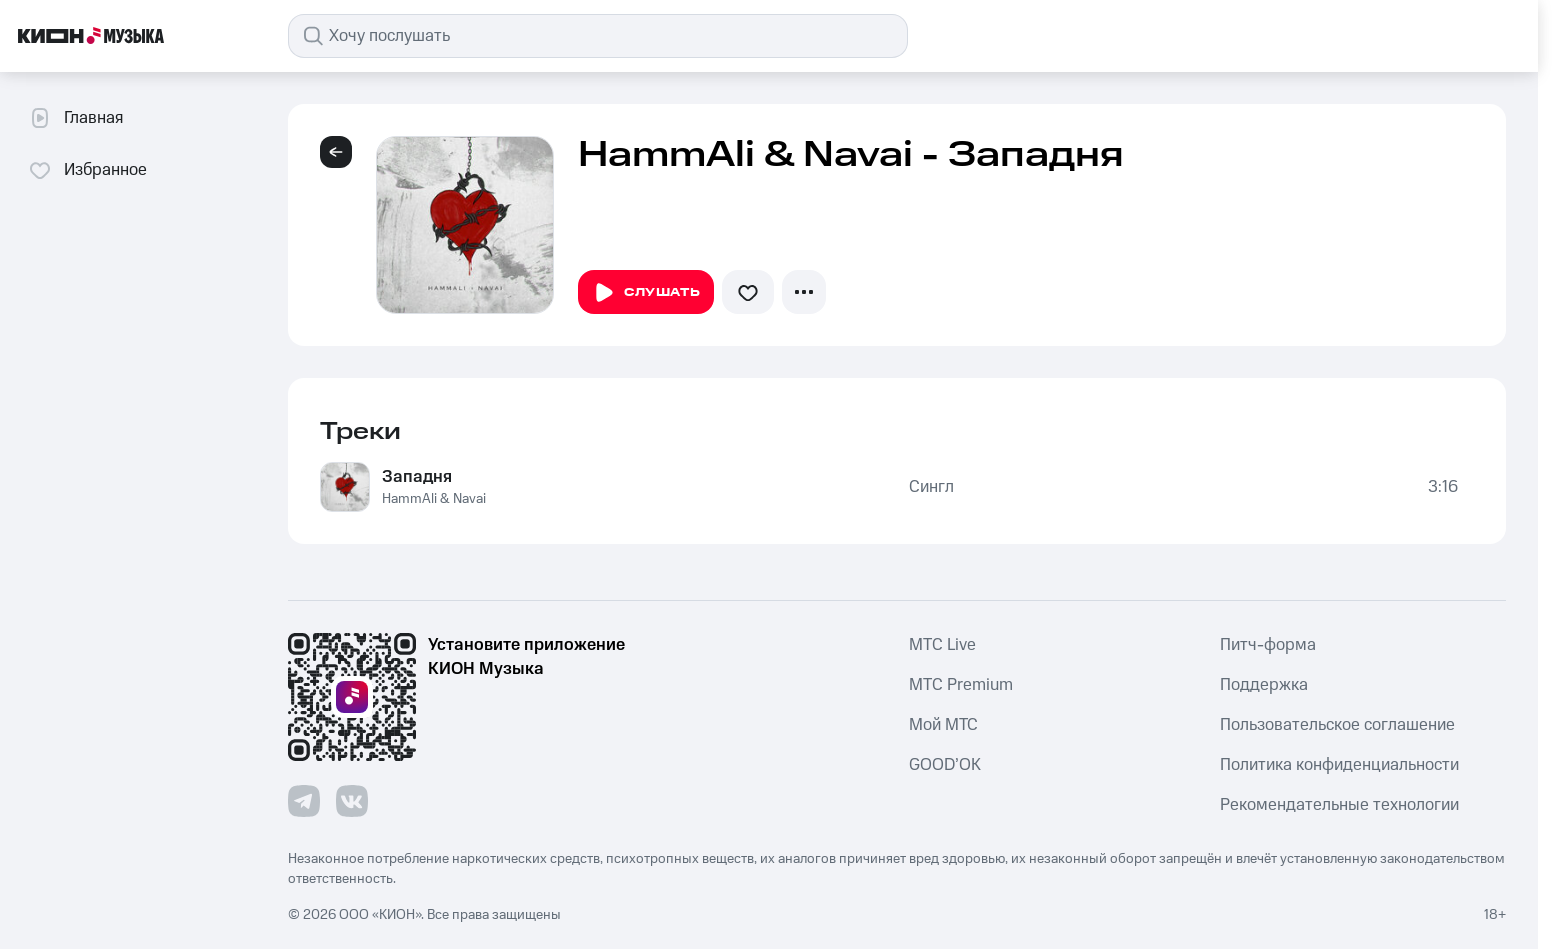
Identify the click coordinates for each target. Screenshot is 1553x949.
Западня (417, 477)
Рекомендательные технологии (1339, 805)
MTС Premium (961, 685)
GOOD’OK (945, 765)
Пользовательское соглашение (1337, 725)
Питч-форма (1268, 645)
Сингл (931, 487)
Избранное (87, 170)
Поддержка (1264, 685)
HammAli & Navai (434, 499)
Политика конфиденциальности (1339, 765)
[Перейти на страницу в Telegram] (304, 801)
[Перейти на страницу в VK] (352, 801)
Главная (75, 118)
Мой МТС (943, 725)
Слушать (646, 293)
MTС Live (942, 645)
